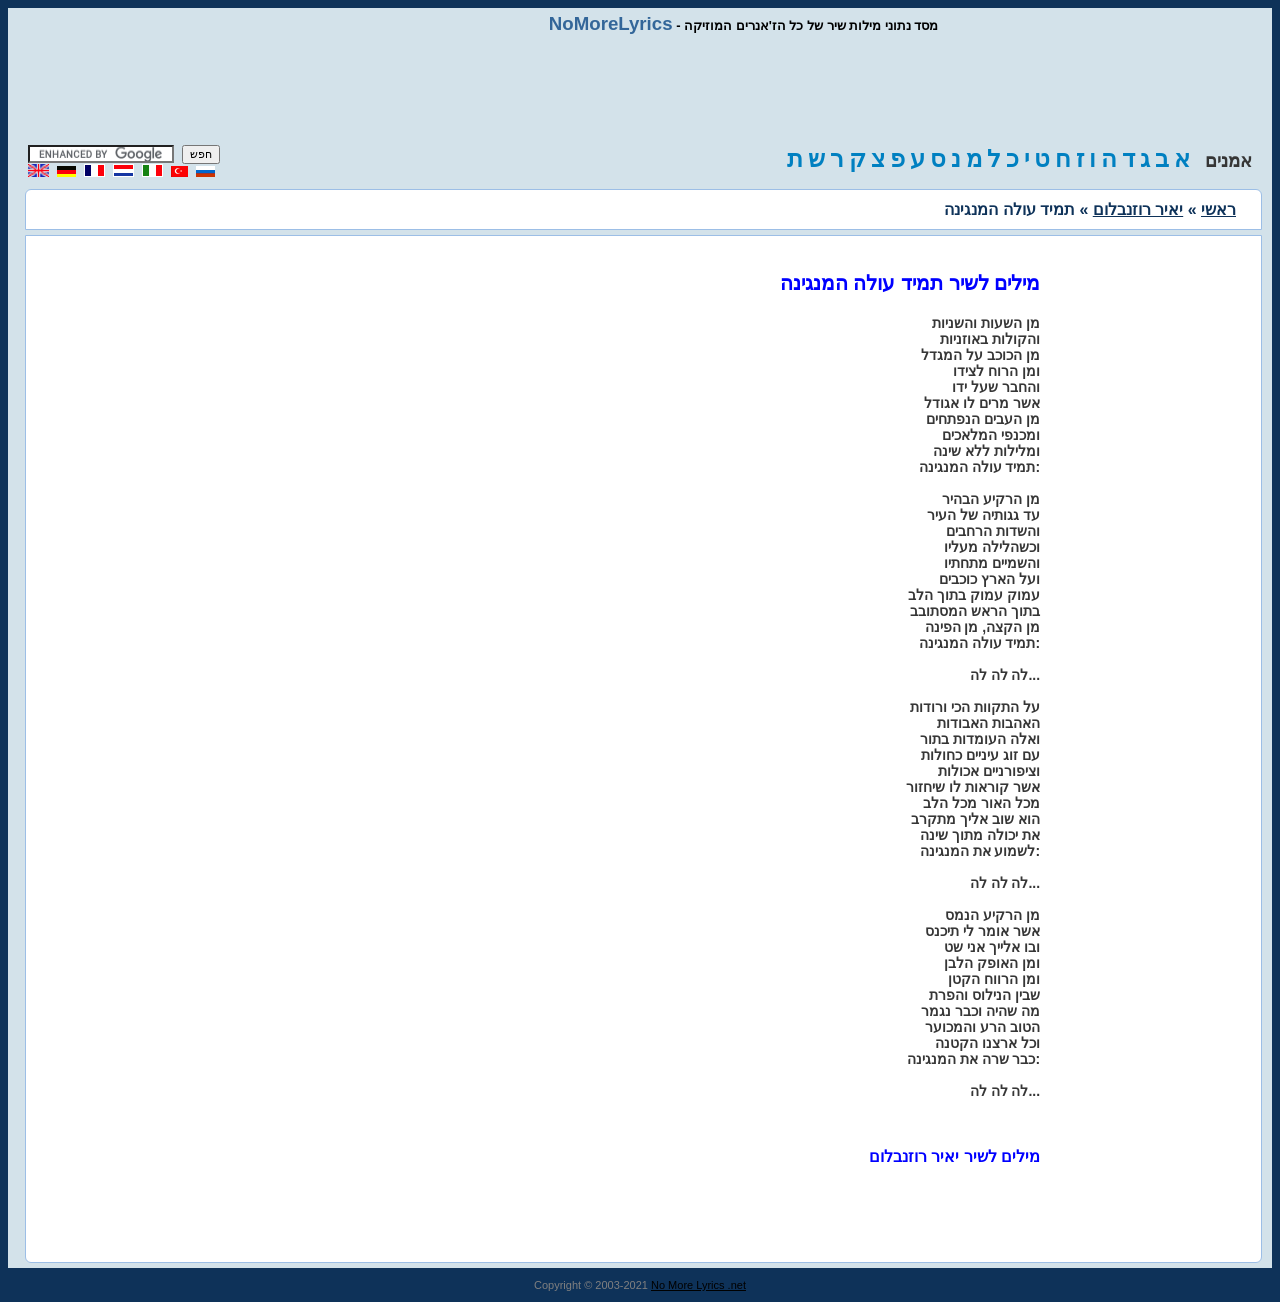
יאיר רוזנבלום (1138, 209)
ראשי (1218, 209)
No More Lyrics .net (698, 1285)
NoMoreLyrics (611, 23)
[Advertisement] (640, 90)
